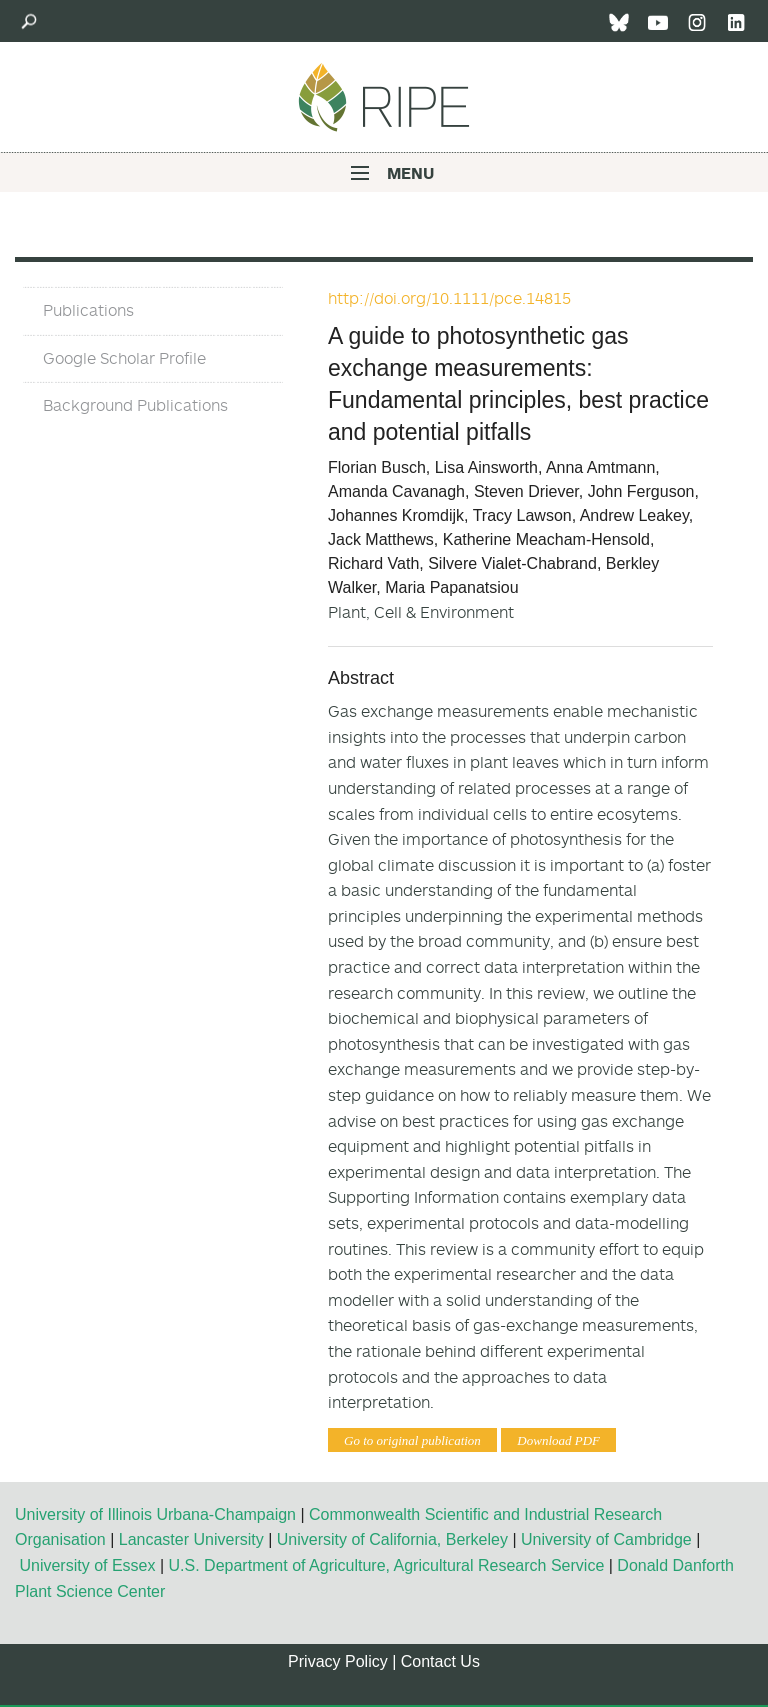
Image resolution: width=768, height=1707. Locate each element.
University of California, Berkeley (392, 1539)
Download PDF (558, 1440)
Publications (88, 310)
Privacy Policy (338, 1661)
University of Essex (87, 1565)
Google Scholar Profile (124, 358)
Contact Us (440, 1661)
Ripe (384, 97)
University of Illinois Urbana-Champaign (155, 1514)
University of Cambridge (606, 1539)
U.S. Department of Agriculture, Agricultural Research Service (387, 1565)
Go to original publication (412, 1440)
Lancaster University (191, 1539)
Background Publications (135, 405)
